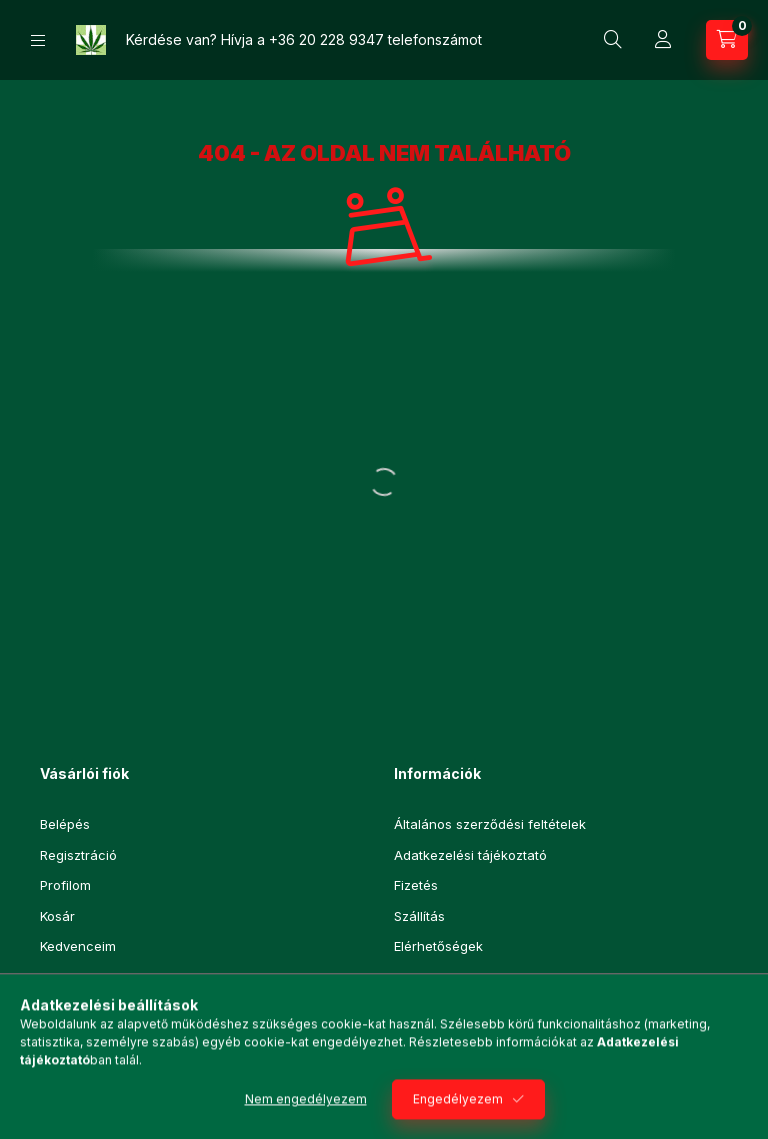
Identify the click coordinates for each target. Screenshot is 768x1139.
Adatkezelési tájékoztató (470, 855)
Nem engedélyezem (306, 1115)
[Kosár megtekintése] (727, 40)
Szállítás (419, 916)
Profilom (65, 885)
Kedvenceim (78, 946)
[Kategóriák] (38, 40)
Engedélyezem (458, 1115)
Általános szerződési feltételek (490, 824)
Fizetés (416, 885)
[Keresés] (613, 40)
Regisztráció (78, 855)
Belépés (65, 824)
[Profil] (663, 40)
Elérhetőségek (438, 946)
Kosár (57, 916)
